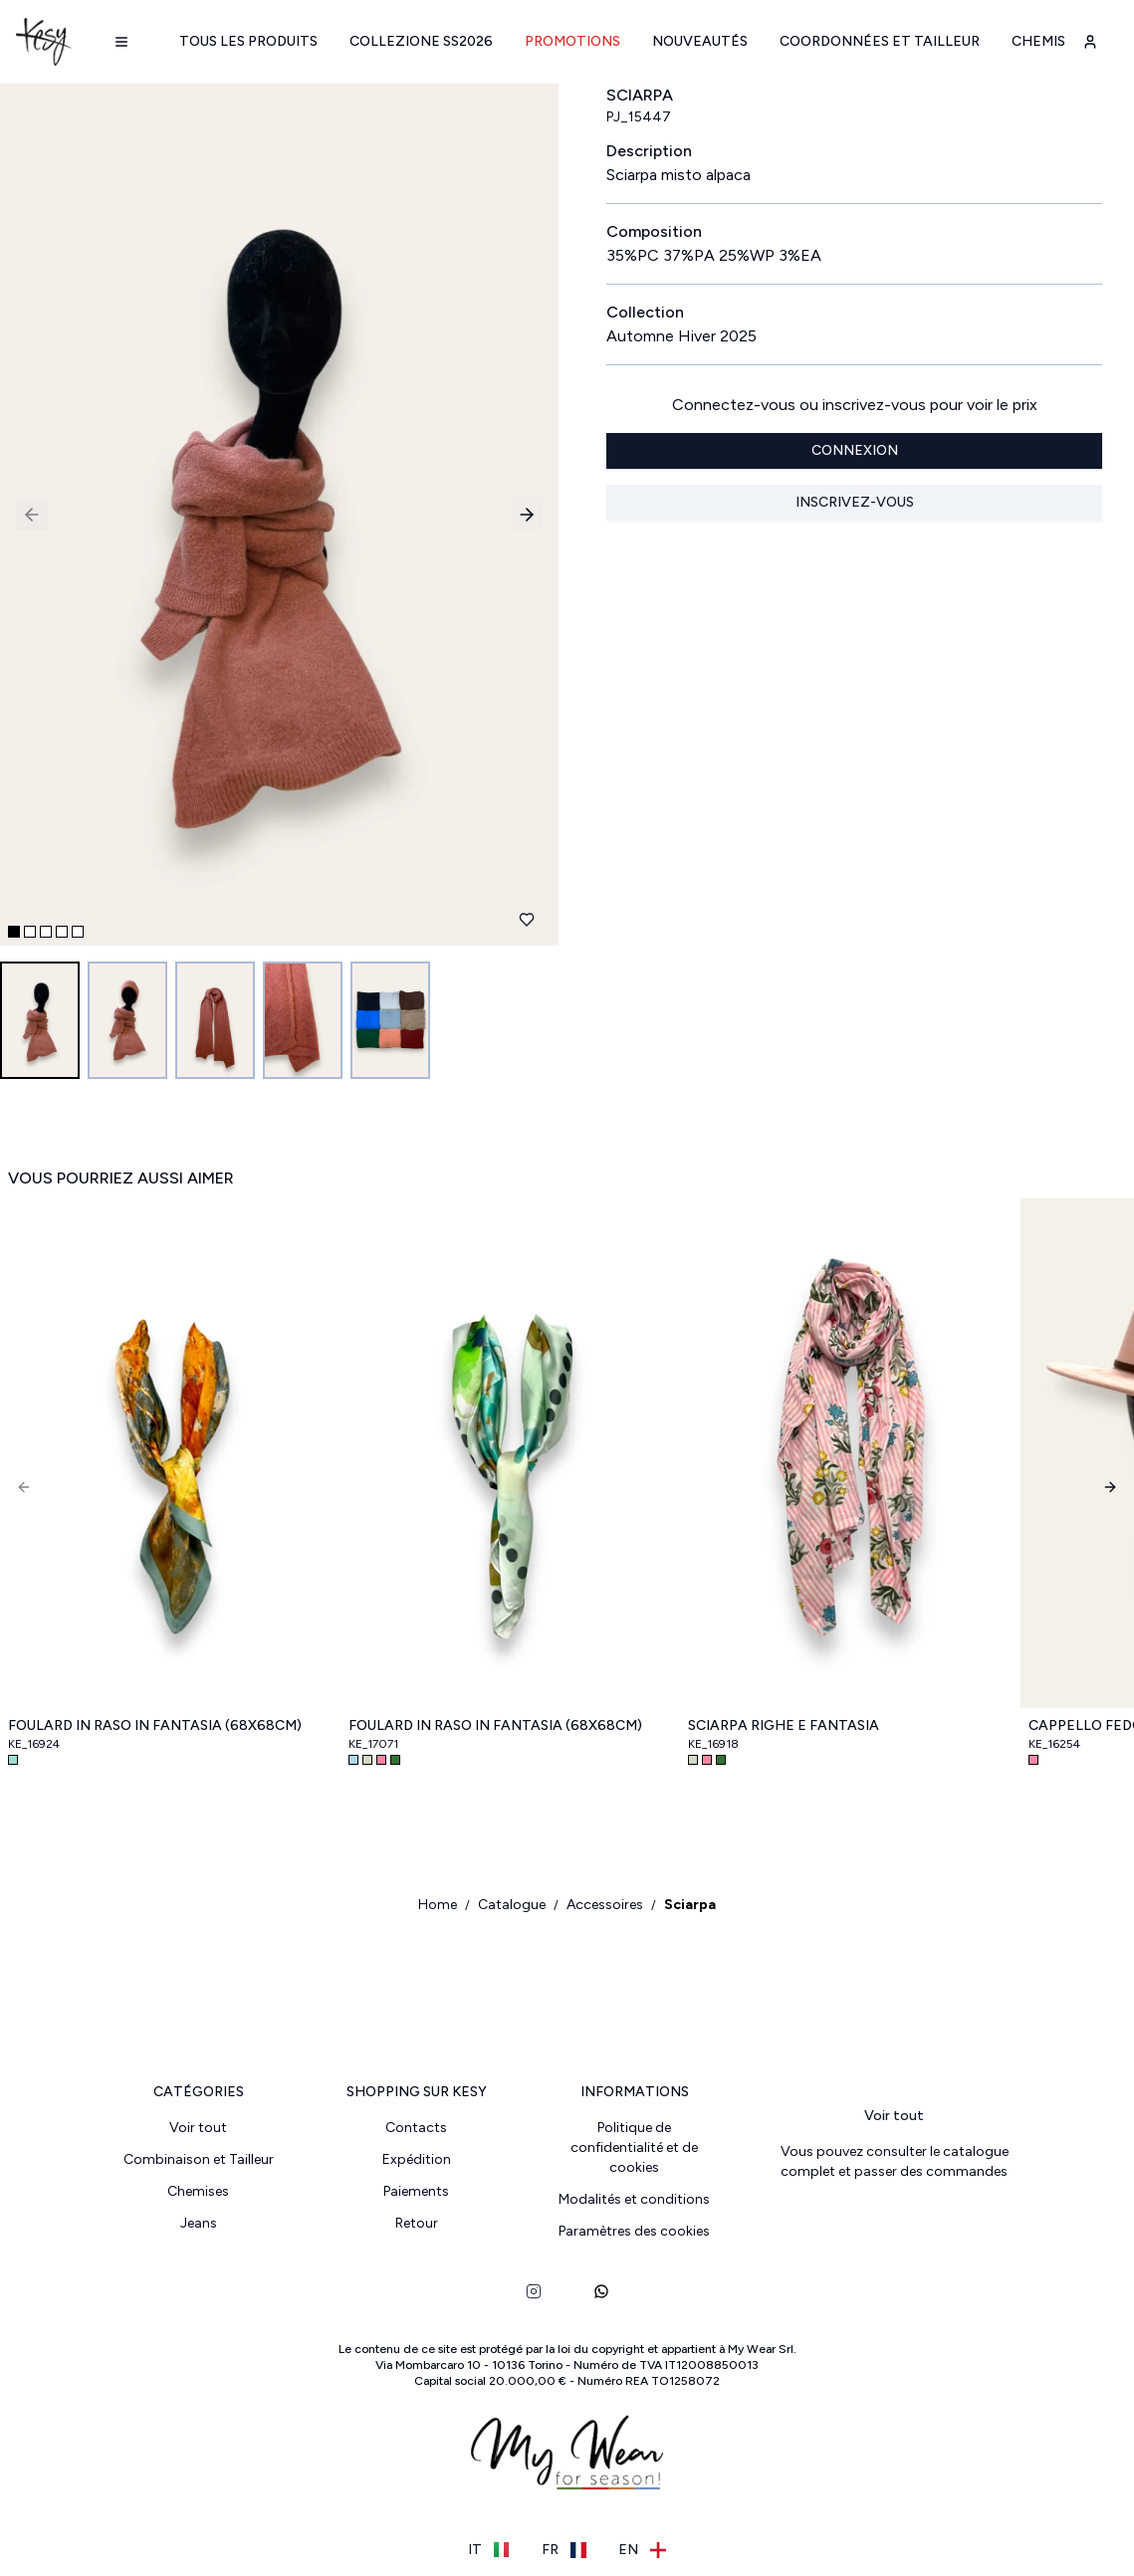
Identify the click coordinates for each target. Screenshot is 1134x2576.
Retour (416, 2223)
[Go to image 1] (40, 1020)
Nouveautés (700, 41)
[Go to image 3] (215, 1020)
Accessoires (605, 1904)
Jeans (198, 2223)
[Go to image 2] (127, 1020)
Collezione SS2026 (421, 41)
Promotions (572, 41)
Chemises (1047, 41)
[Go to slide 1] (14, 932)
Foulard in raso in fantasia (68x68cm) (155, 1725)
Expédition (416, 2159)
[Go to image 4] (302, 1020)
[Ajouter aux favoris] (527, 920)
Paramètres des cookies (634, 2231)
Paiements (416, 2191)
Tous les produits (248, 41)
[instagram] (534, 2291)
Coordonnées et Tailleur (880, 41)
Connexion (854, 450)
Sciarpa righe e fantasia (783, 1725)
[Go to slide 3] (46, 932)
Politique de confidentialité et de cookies (634, 2147)
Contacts (416, 2127)
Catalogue (512, 1904)
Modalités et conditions (634, 2199)
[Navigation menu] (121, 42)
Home (437, 1904)
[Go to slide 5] (78, 932)
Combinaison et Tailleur (198, 2159)
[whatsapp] (601, 2291)
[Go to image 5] (390, 1020)
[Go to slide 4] (62, 932)
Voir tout (198, 2127)
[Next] (1110, 1487)
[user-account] (1090, 42)
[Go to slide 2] (30, 932)
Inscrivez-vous (854, 502)
